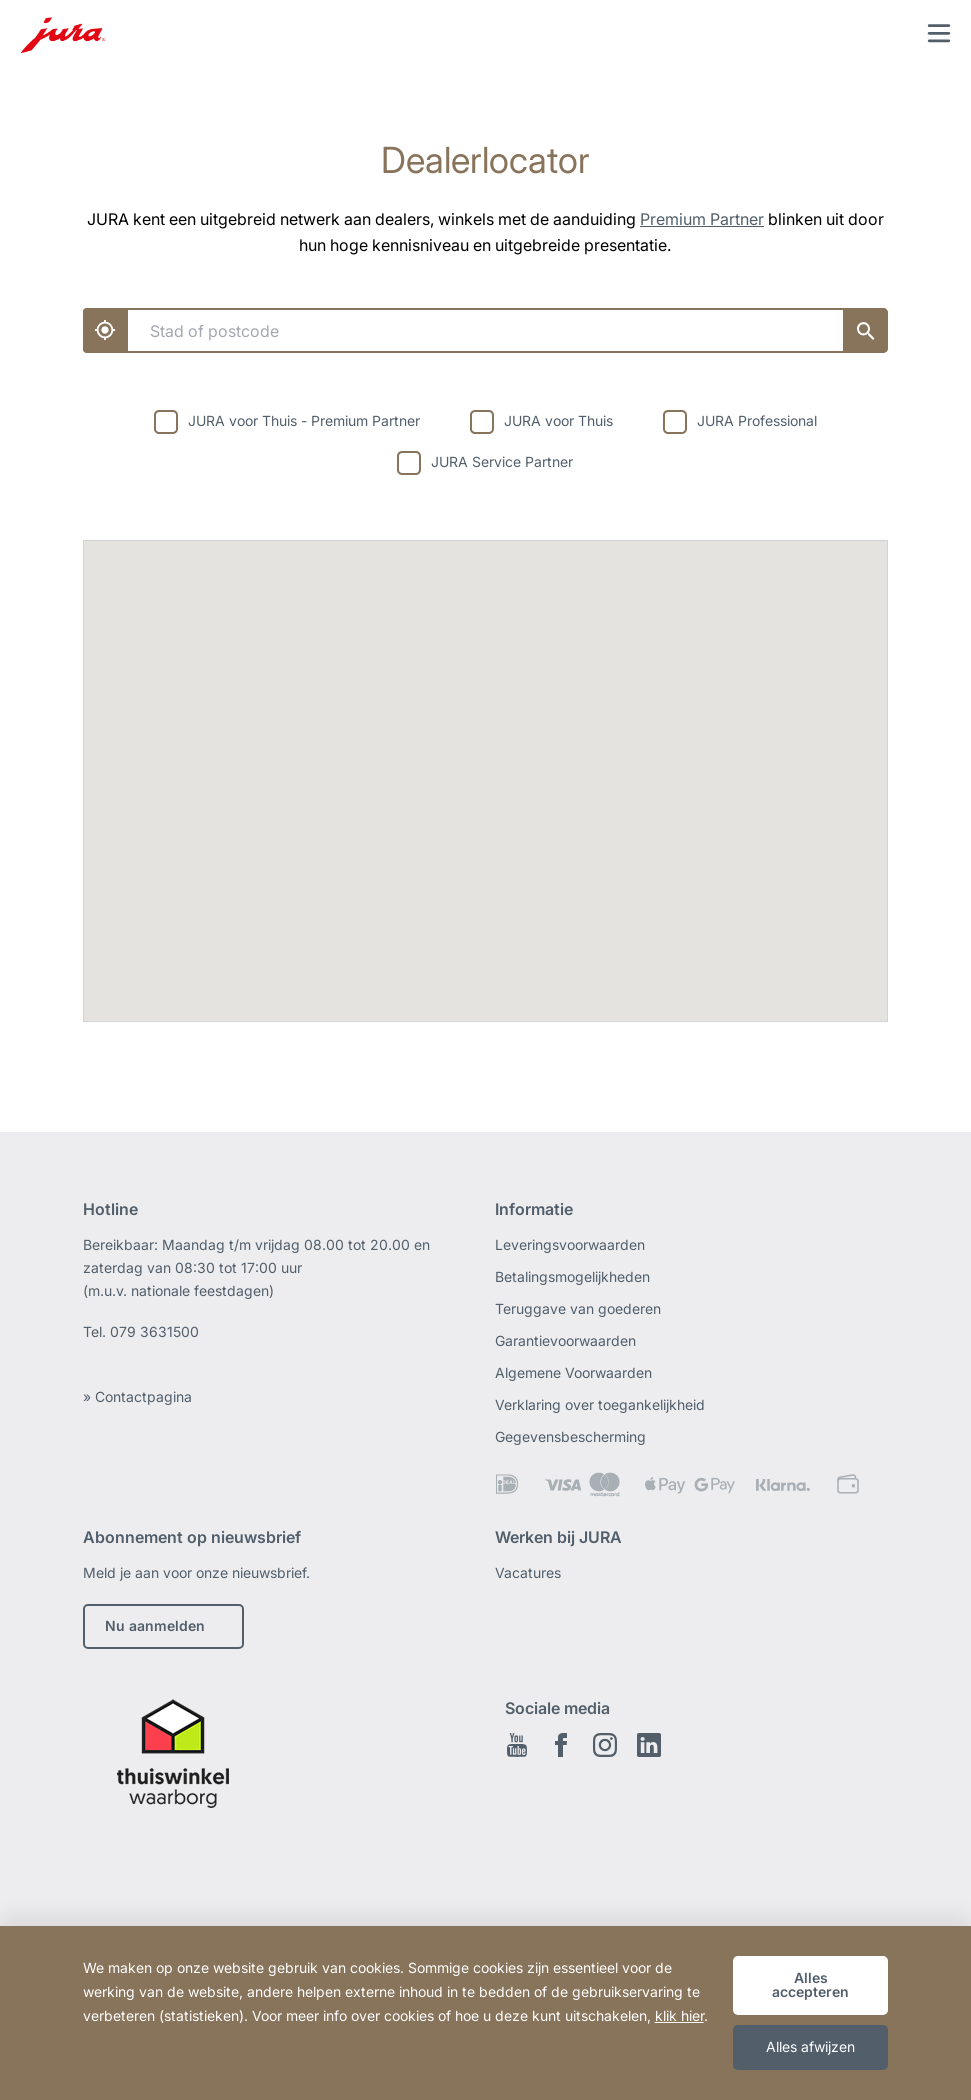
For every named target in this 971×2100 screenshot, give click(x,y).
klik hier (679, 2015)
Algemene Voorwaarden (573, 1372)
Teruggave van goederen (578, 1308)
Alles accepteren (810, 1984)
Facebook (561, 1745)
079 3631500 (154, 1331)
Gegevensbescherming (570, 1436)
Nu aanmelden (155, 1625)
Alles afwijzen (810, 2046)
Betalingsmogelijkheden (572, 1276)
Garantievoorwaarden (565, 1340)
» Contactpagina (137, 1396)
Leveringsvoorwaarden (570, 1244)
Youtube (517, 1745)
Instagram (605, 1745)
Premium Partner (702, 219)
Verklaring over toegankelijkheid (600, 1404)
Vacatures (528, 1572)
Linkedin (649, 1745)
